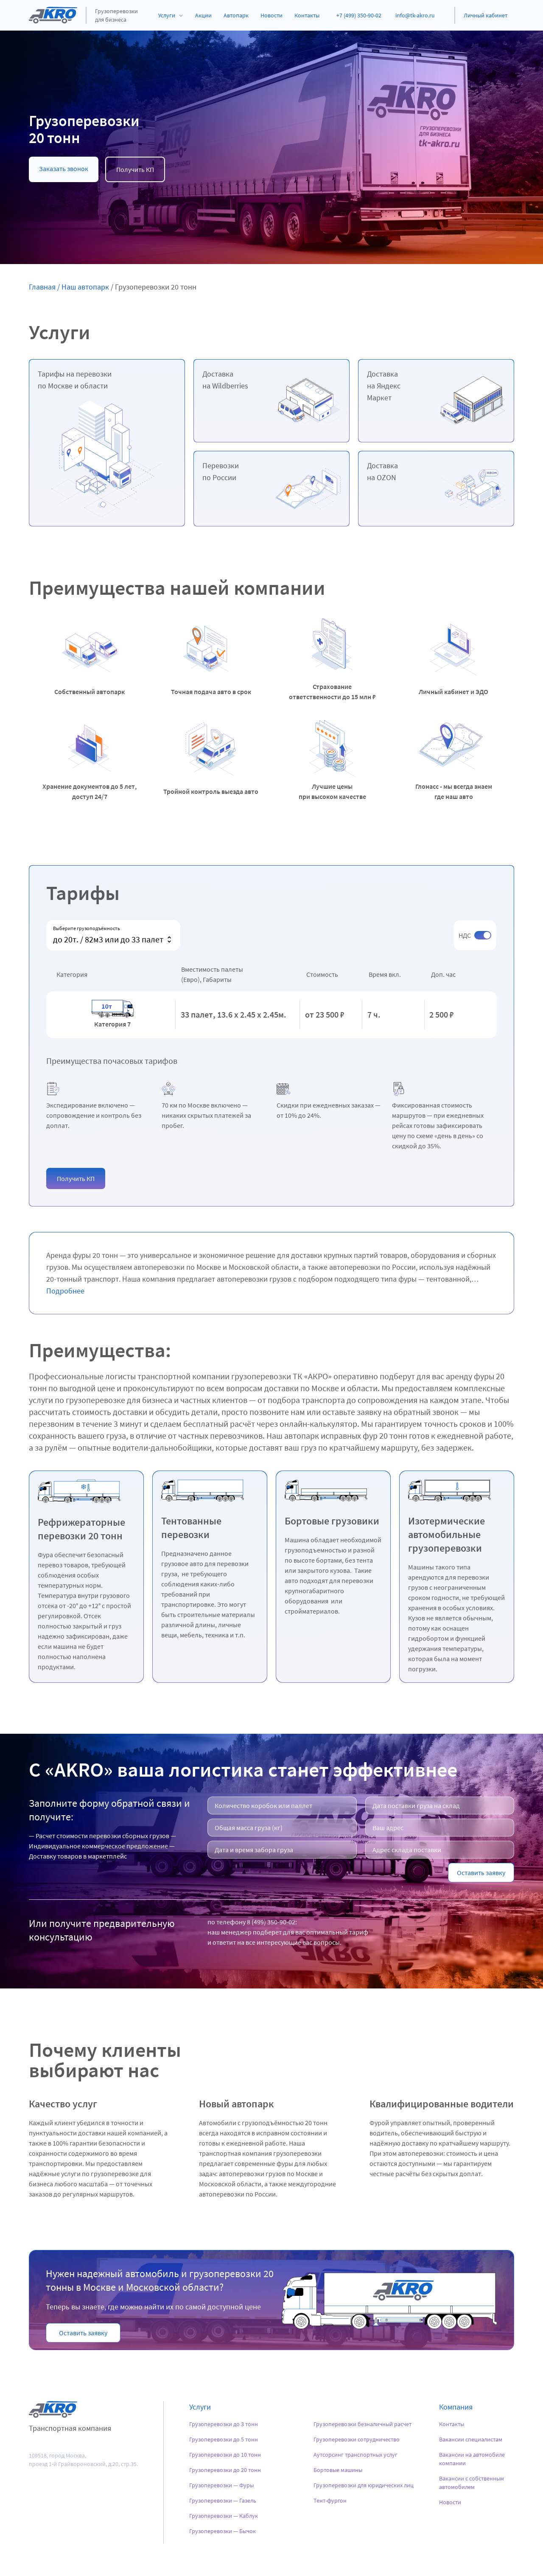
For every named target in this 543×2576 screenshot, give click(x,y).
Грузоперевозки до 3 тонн (223, 2424)
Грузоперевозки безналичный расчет (362, 2424)
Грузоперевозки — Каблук (223, 2516)
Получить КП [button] (135, 169)
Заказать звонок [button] (63, 168)
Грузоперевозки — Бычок (222, 2531)
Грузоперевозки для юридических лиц (363, 2485)
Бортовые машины (337, 2470)
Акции (203, 15)
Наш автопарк (85, 287)
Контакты (306, 15)
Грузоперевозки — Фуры (221, 2485)
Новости (271, 15)
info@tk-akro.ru (415, 15)
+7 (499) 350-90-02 (358, 15)
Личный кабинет (485, 15)
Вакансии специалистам (470, 2439)
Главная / (44, 287)
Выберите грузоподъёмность (86, 928)
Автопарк (236, 15)
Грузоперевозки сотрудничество (356, 2439)
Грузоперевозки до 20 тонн (225, 2470)
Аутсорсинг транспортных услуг (355, 2454)
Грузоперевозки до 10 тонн (225, 2454)
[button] (75, 1178)
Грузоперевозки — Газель (222, 2500)
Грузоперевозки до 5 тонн (223, 2439)
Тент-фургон (330, 2500)
